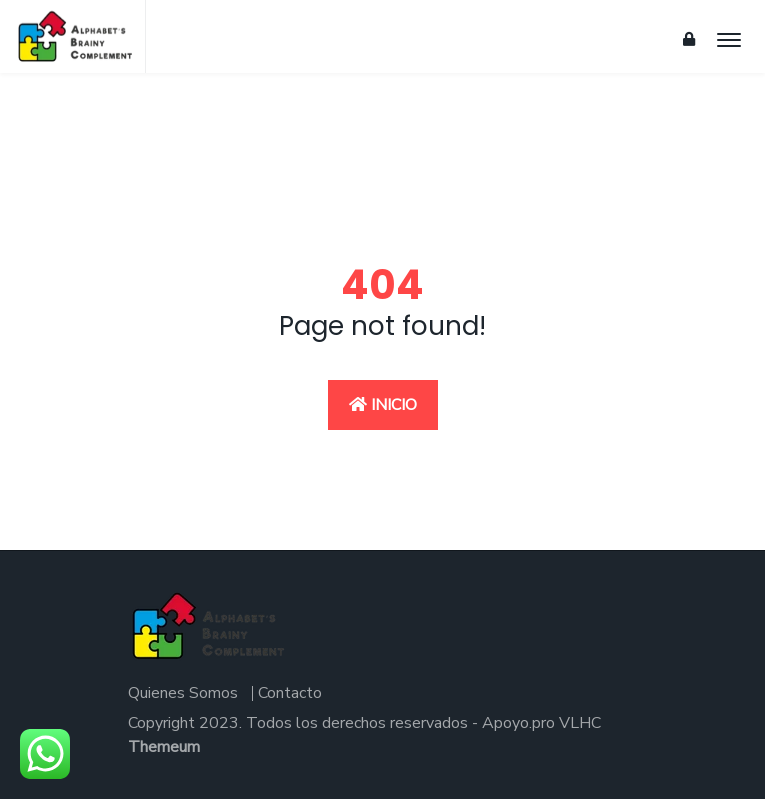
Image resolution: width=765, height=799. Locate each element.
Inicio (383, 405)
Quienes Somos (183, 693)
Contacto (290, 693)
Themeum (164, 747)
